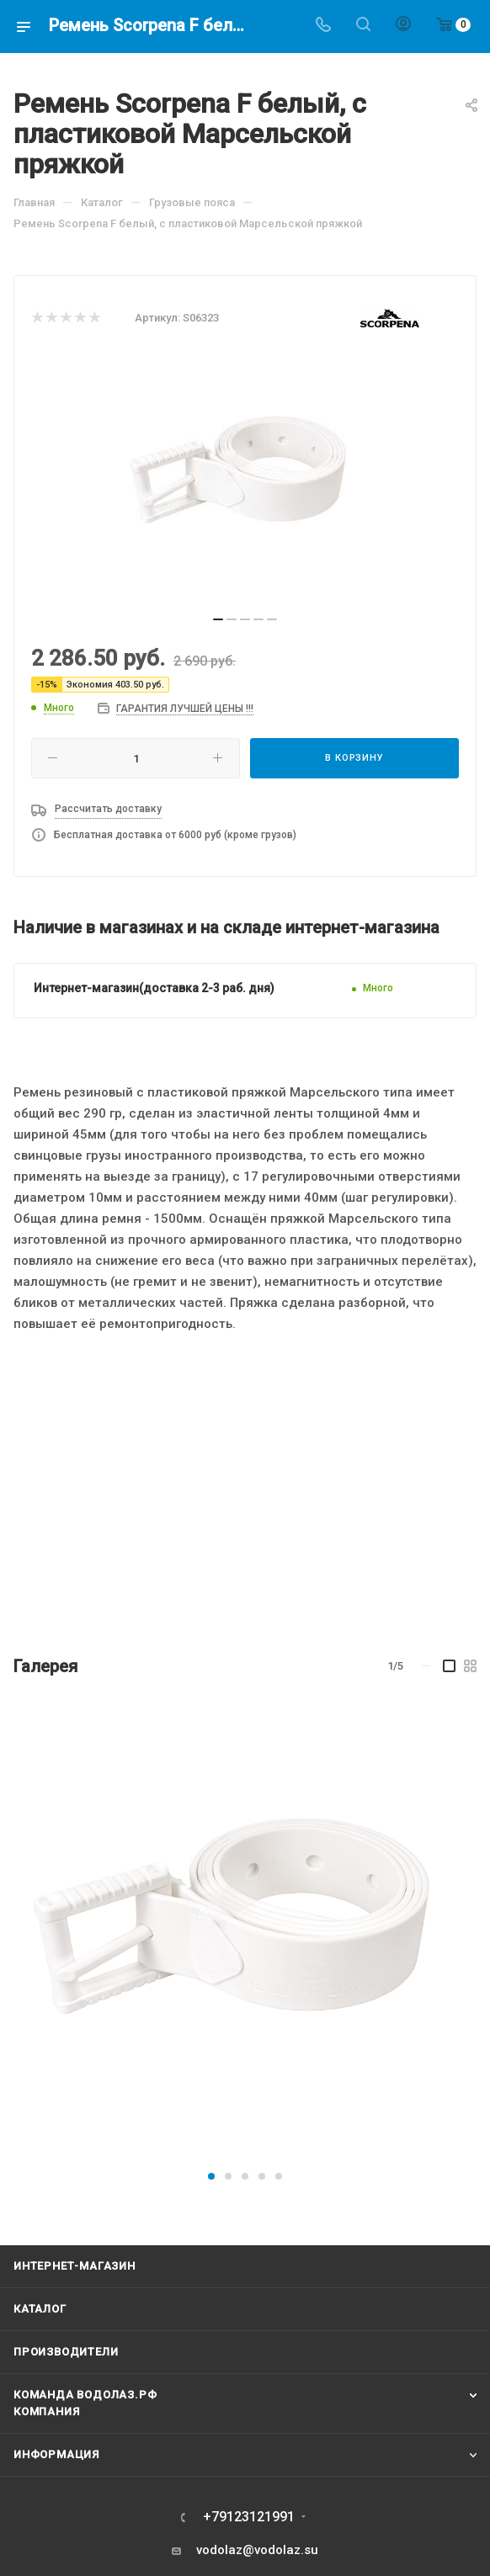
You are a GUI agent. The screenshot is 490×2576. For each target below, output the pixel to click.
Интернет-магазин (74, 2266)
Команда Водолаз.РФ (85, 2394)
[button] (211, 2176)
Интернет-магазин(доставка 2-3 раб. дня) (154, 988)
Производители (65, 2351)
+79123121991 (249, 2517)
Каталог (40, 2308)
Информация (56, 2454)
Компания (46, 2411)
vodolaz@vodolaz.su (257, 2549)
